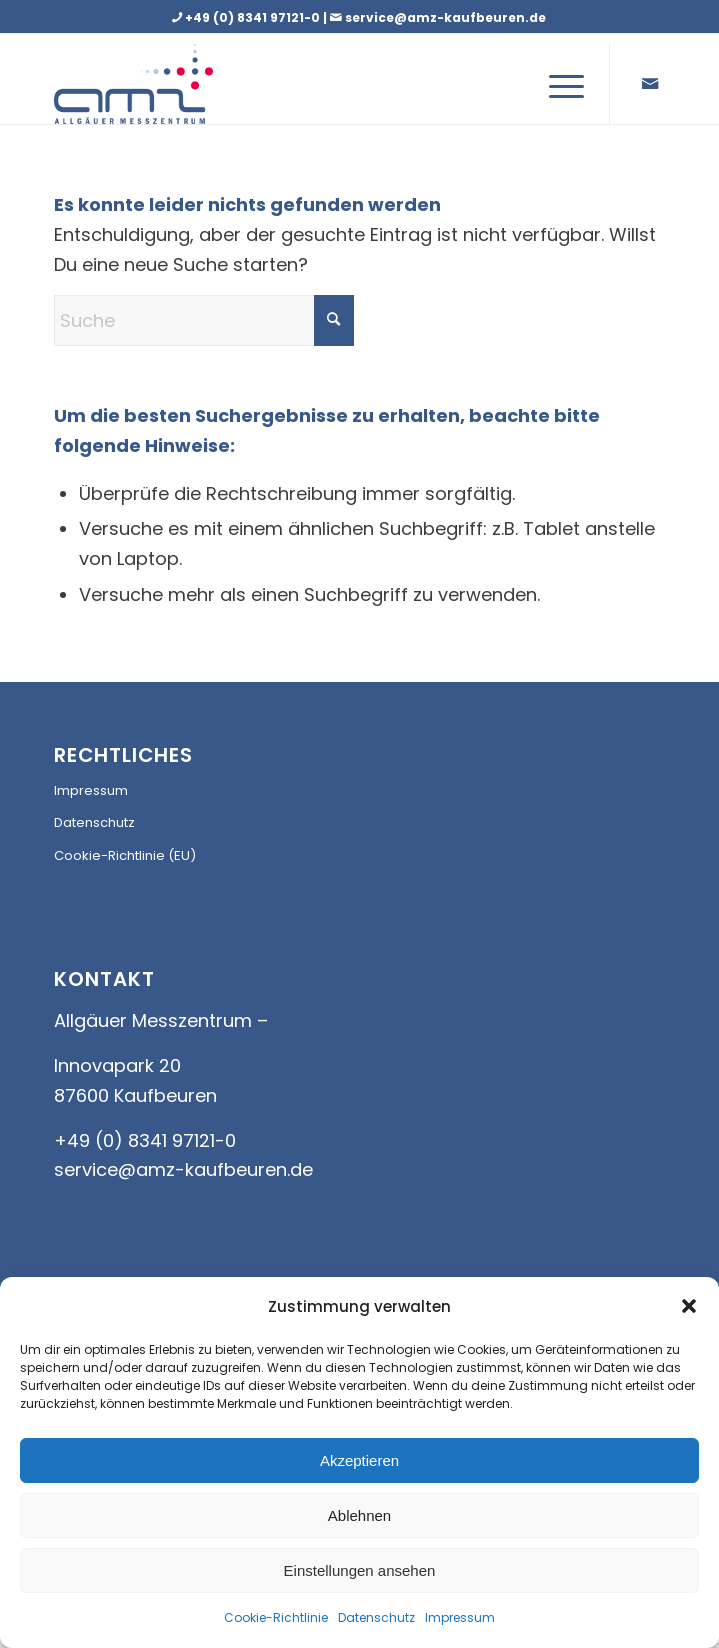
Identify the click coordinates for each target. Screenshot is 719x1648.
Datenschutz (376, 1617)
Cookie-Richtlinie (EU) (125, 855)
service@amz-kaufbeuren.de (445, 17)
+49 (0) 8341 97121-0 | (265, 17)
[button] (689, 1306)
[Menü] (556, 84)
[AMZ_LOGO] (154, 84)
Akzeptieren (359, 1460)
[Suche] (204, 320)
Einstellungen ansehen (360, 1570)
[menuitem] (556, 84)
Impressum (460, 1617)
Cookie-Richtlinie (276, 1617)
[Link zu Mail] (650, 84)
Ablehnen (359, 1515)
